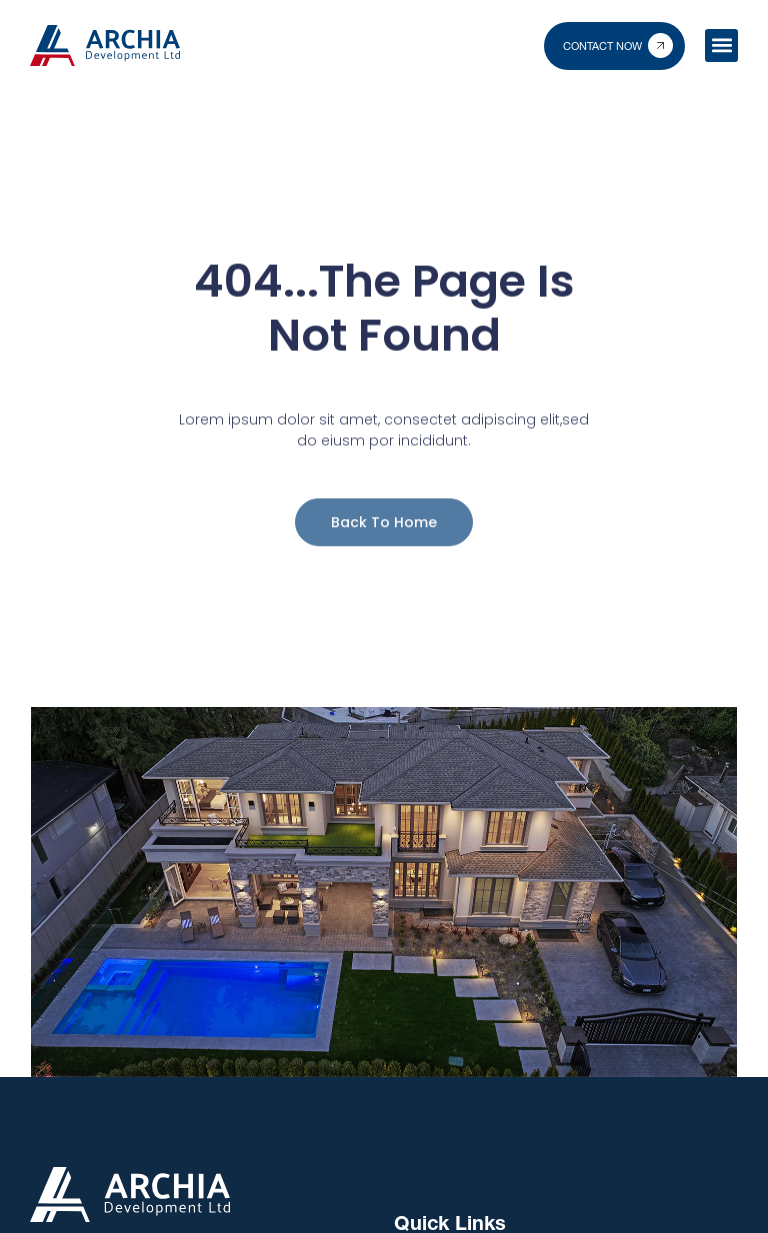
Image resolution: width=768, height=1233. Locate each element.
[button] (721, 45)
